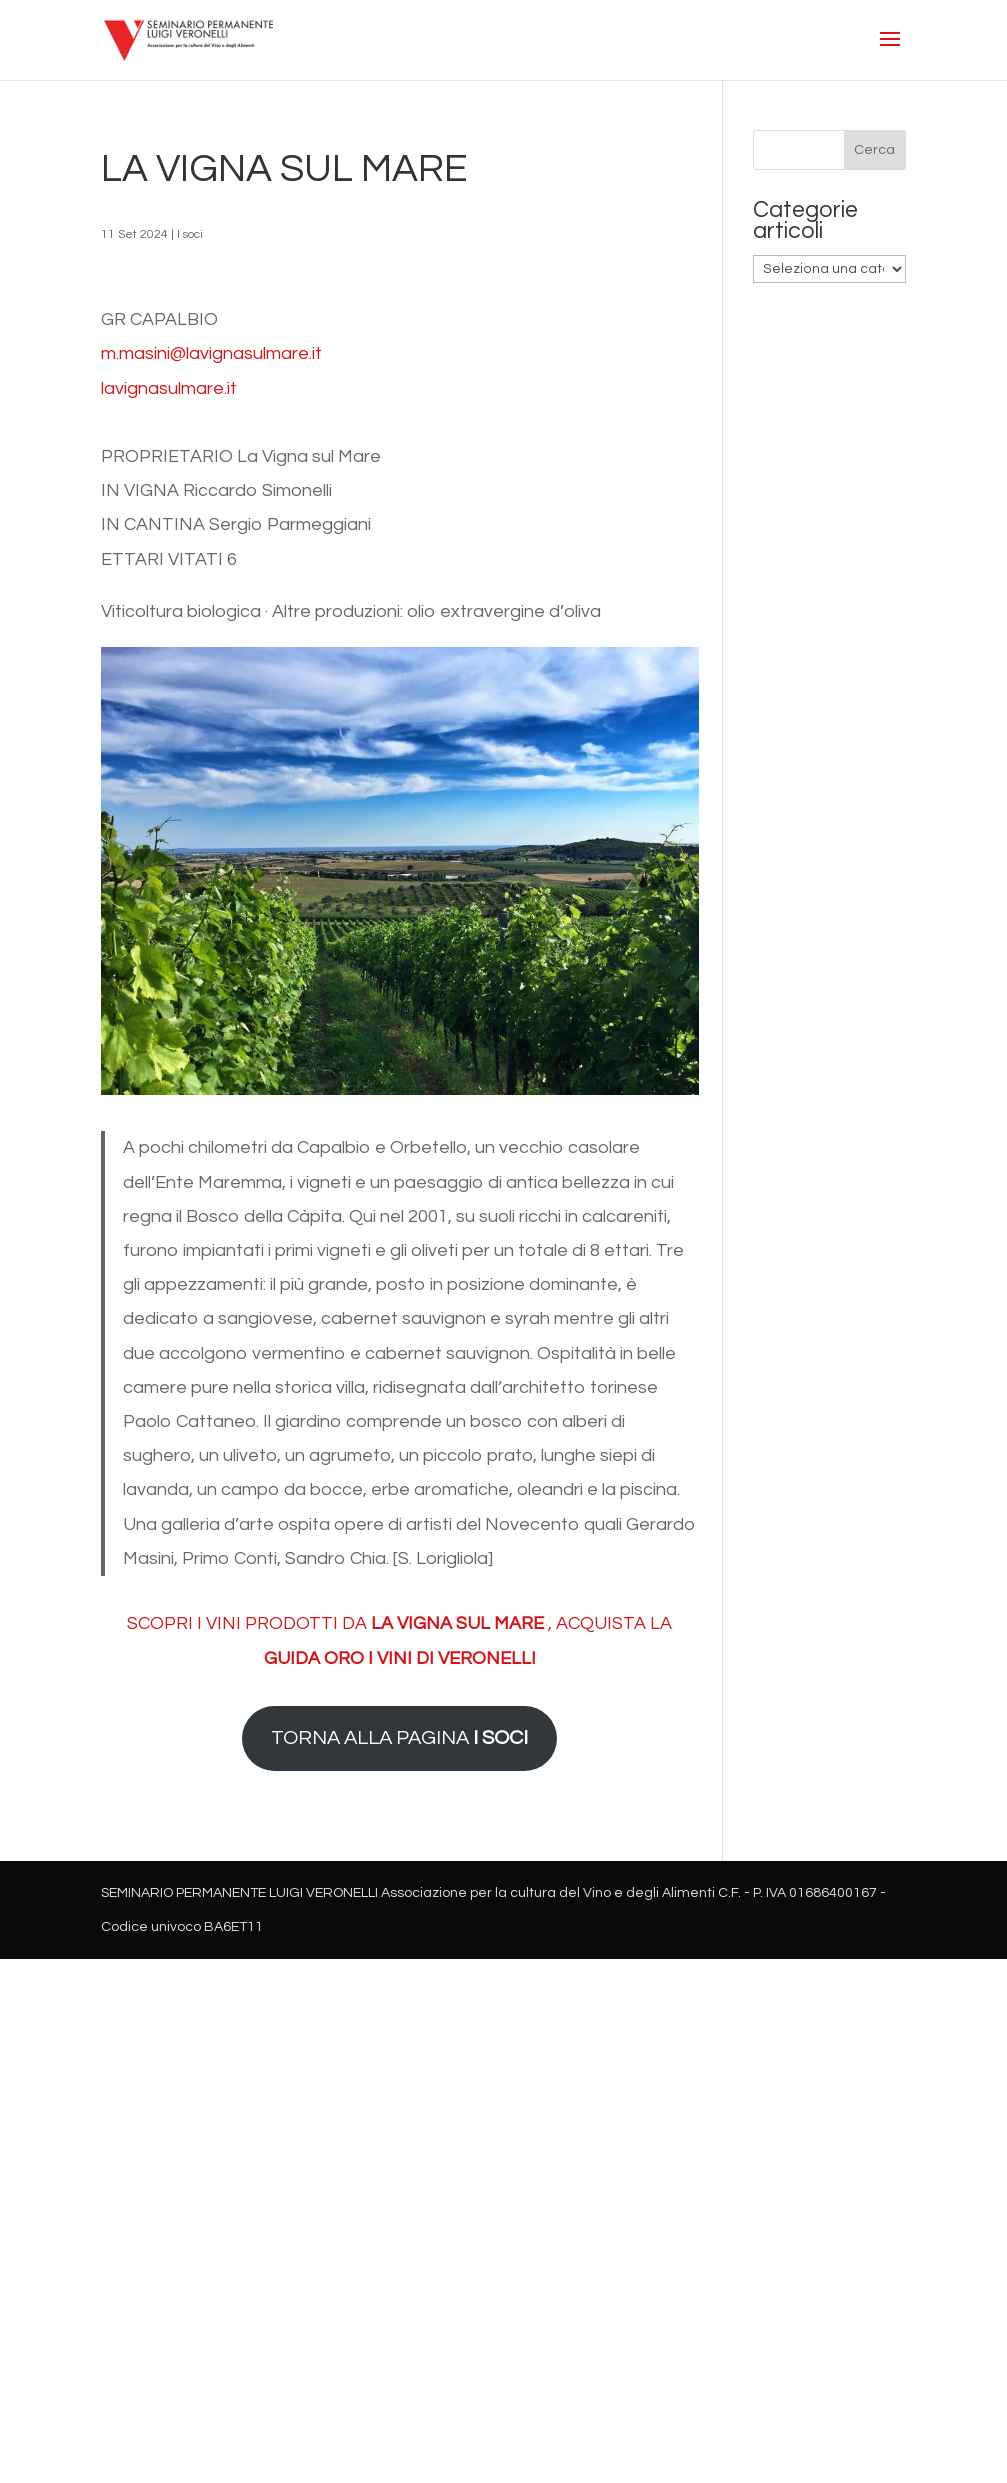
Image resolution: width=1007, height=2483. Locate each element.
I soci (190, 234)
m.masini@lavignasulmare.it (211, 353)
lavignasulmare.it (169, 388)
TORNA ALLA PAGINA (399, 1737)
